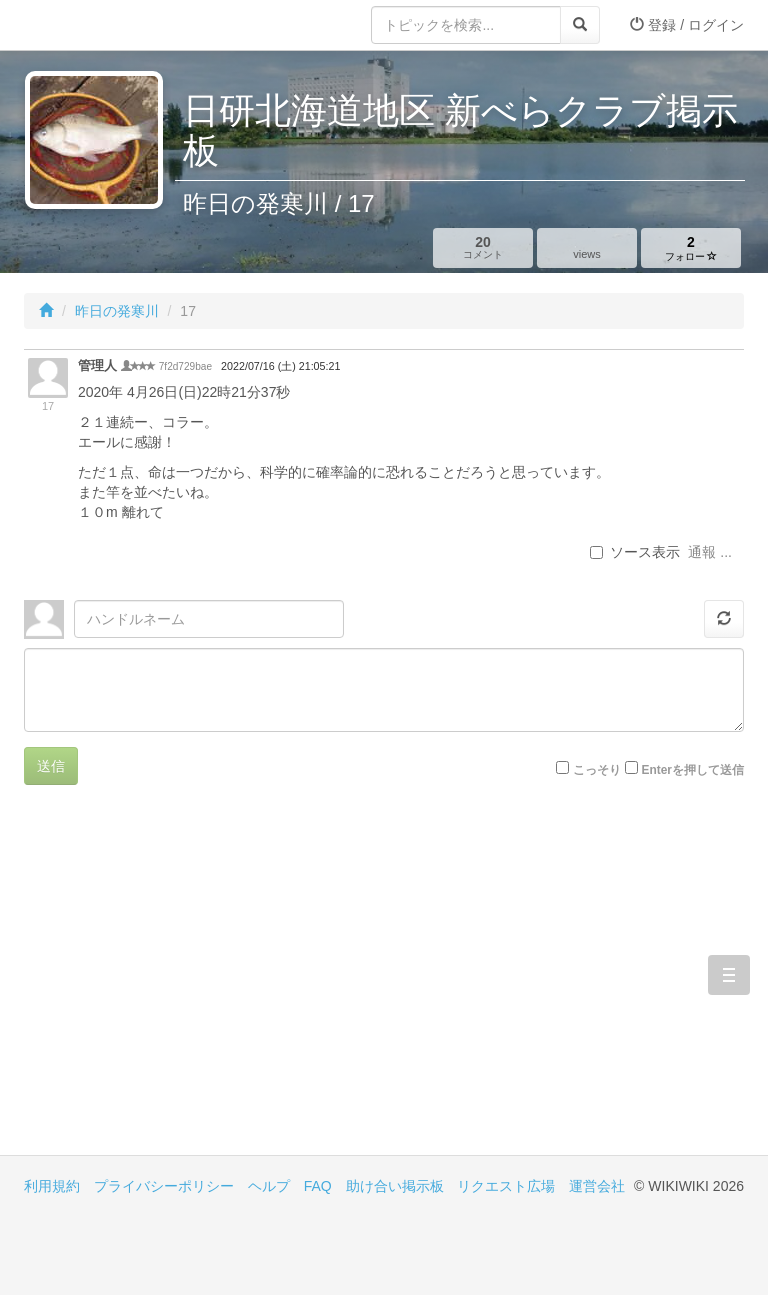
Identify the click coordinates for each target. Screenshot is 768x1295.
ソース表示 (635, 552)
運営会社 (597, 1186)
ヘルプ (269, 1186)
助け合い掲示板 (395, 1186)
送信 (51, 766)
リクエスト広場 (506, 1186)
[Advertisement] (204, 985)
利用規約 (52, 1186)
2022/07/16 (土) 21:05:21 (280, 366)
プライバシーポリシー (164, 1186)
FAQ (318, 1186)
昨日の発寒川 (117, 311)
